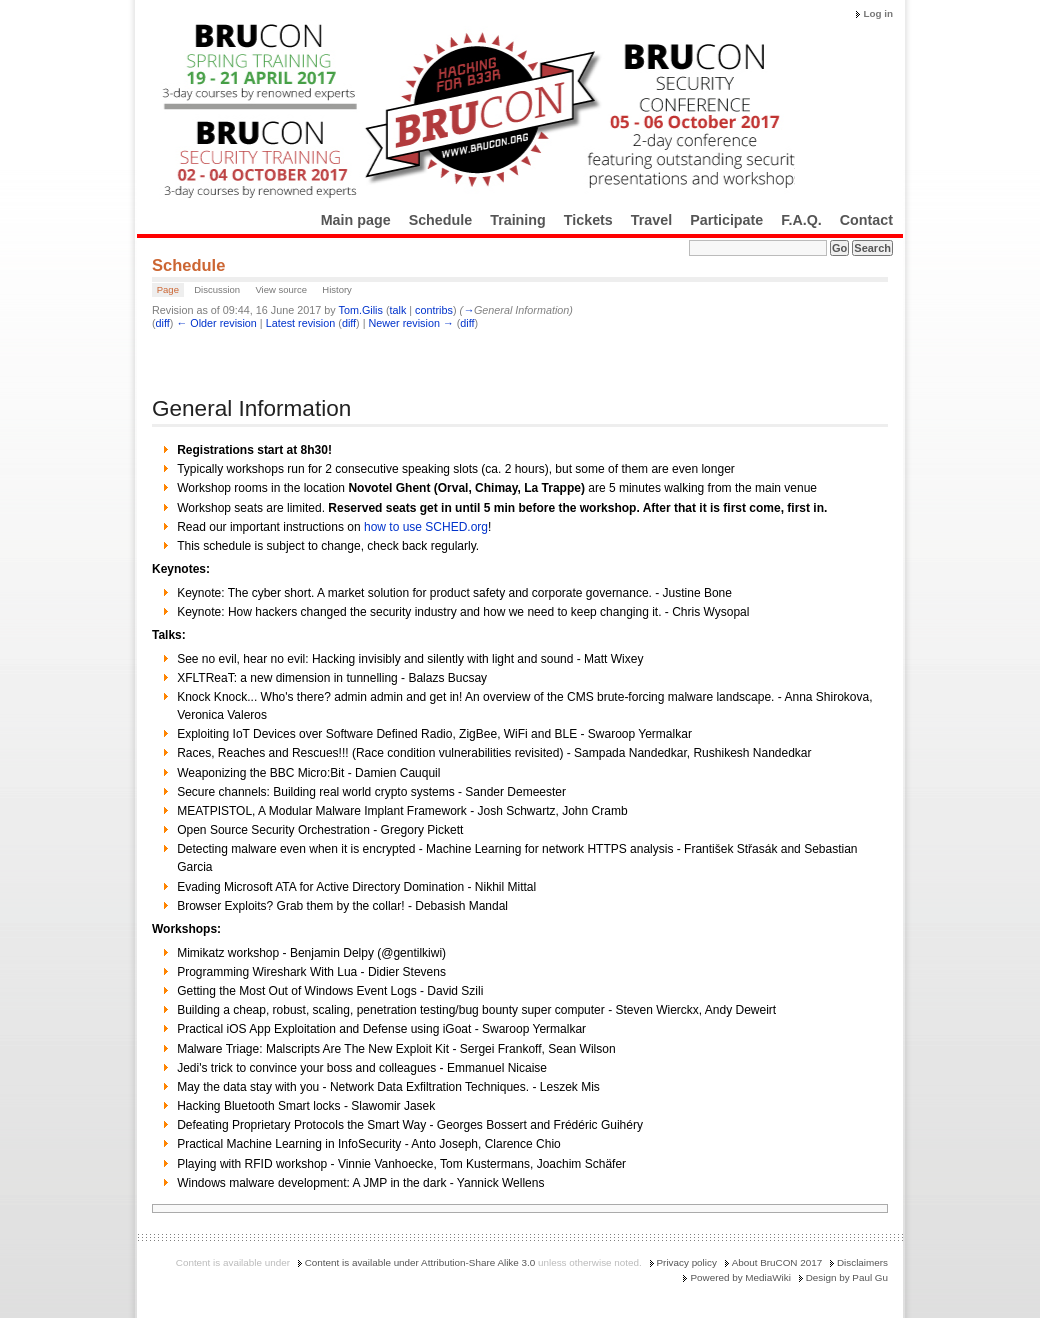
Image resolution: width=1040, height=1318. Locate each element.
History (337, 289)
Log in (878, 13)
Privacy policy (687, 1262)
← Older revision (216, 323)
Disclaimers (862, 1262)
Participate (726, 220)
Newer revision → (411, 323)
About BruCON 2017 (777, 1262)
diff (163, 323)
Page (168, 289)
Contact (866, 220)
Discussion (217, 289)
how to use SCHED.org (426, 527)
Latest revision (301, 323)
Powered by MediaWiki (740, 1277)
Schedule (441, 220)
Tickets (588, 220)
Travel (651, 220)
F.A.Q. (801, 220)
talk (397, 310)
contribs (434, 310)
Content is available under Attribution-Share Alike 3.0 (420, 1262)
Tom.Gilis (360, 310)
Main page (356, 220)
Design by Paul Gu (847, 1277)
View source (281, 289)
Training (518, 220)
